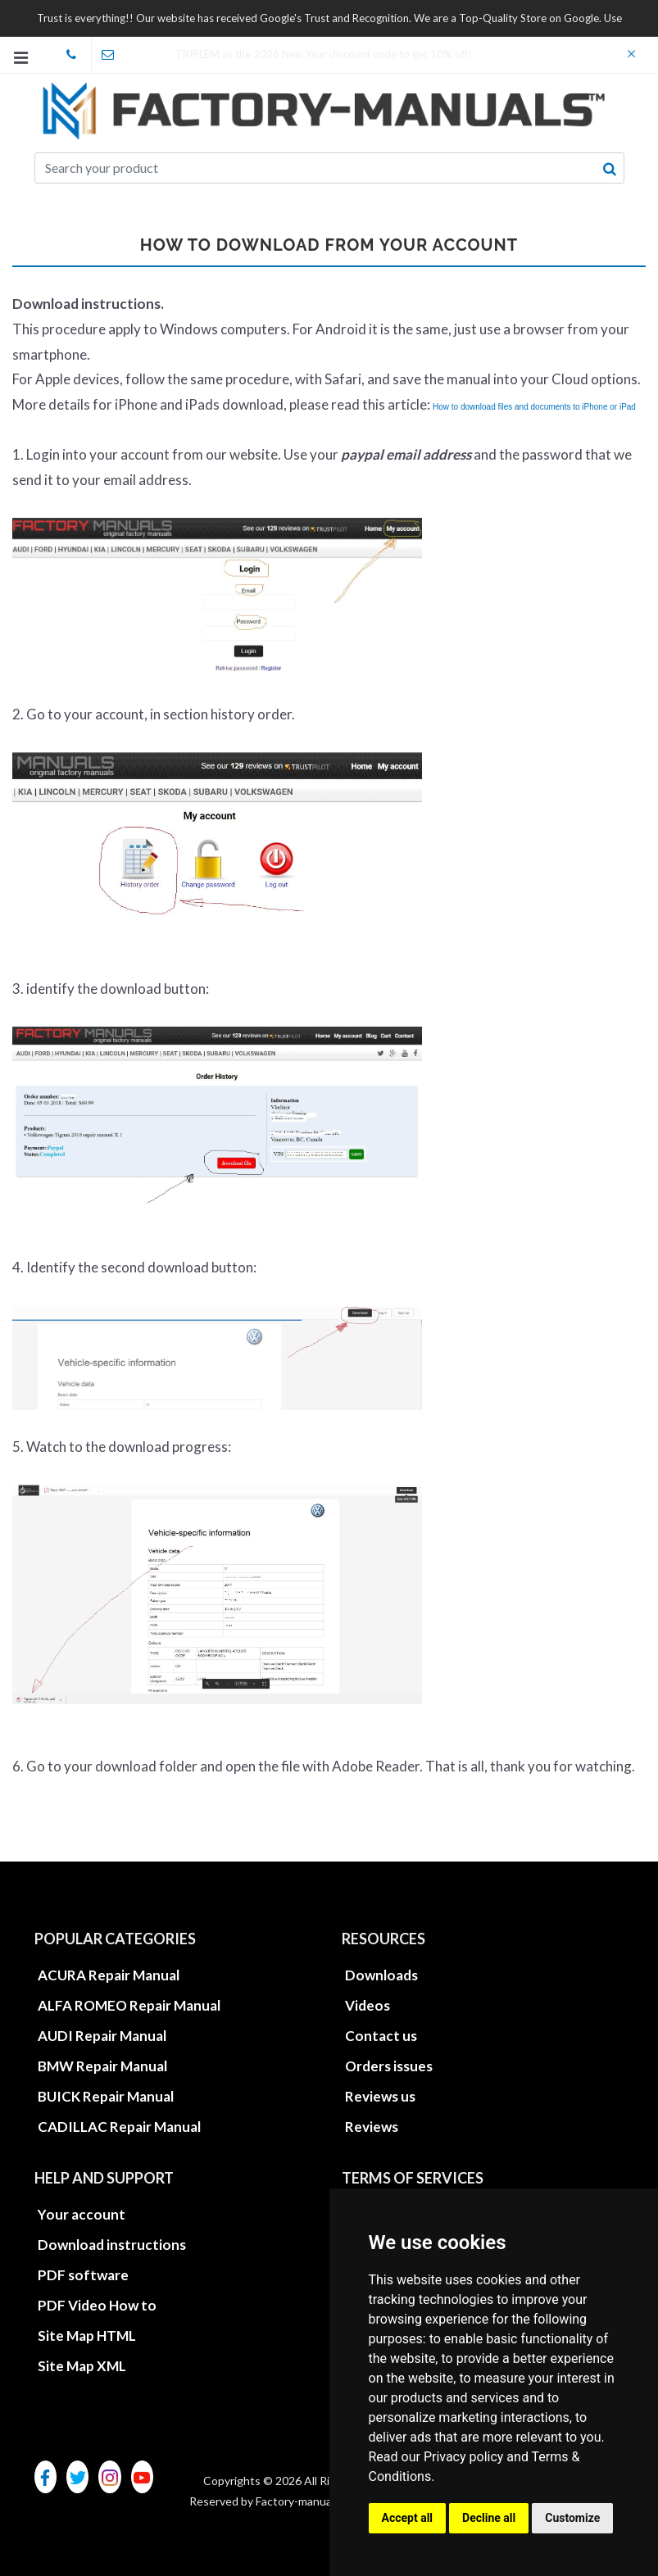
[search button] (609, 168)
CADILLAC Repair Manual (119, 2126)
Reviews (371, 2126)
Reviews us (380, 2096)
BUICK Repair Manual (106, 2096)
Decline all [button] (488, 2517)
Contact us (381, 2035)
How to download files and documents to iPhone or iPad (534, 406)
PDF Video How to (97, 2305)
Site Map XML (82, 2365)
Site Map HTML (87, 2335)
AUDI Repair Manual (102, 2035)
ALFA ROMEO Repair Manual (129, 2005)
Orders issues (389, 2066)
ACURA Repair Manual (108, 1975)
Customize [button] (572, 2517)
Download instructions (112, 2244)
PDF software (83, 2274)
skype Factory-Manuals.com (78, 55)
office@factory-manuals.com (114, 55)
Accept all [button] (407, 2517)
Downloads (381, 1975)
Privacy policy (464, 2457)
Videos (367, 2005)
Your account (81, 2214)
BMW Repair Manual (102, 2066)
